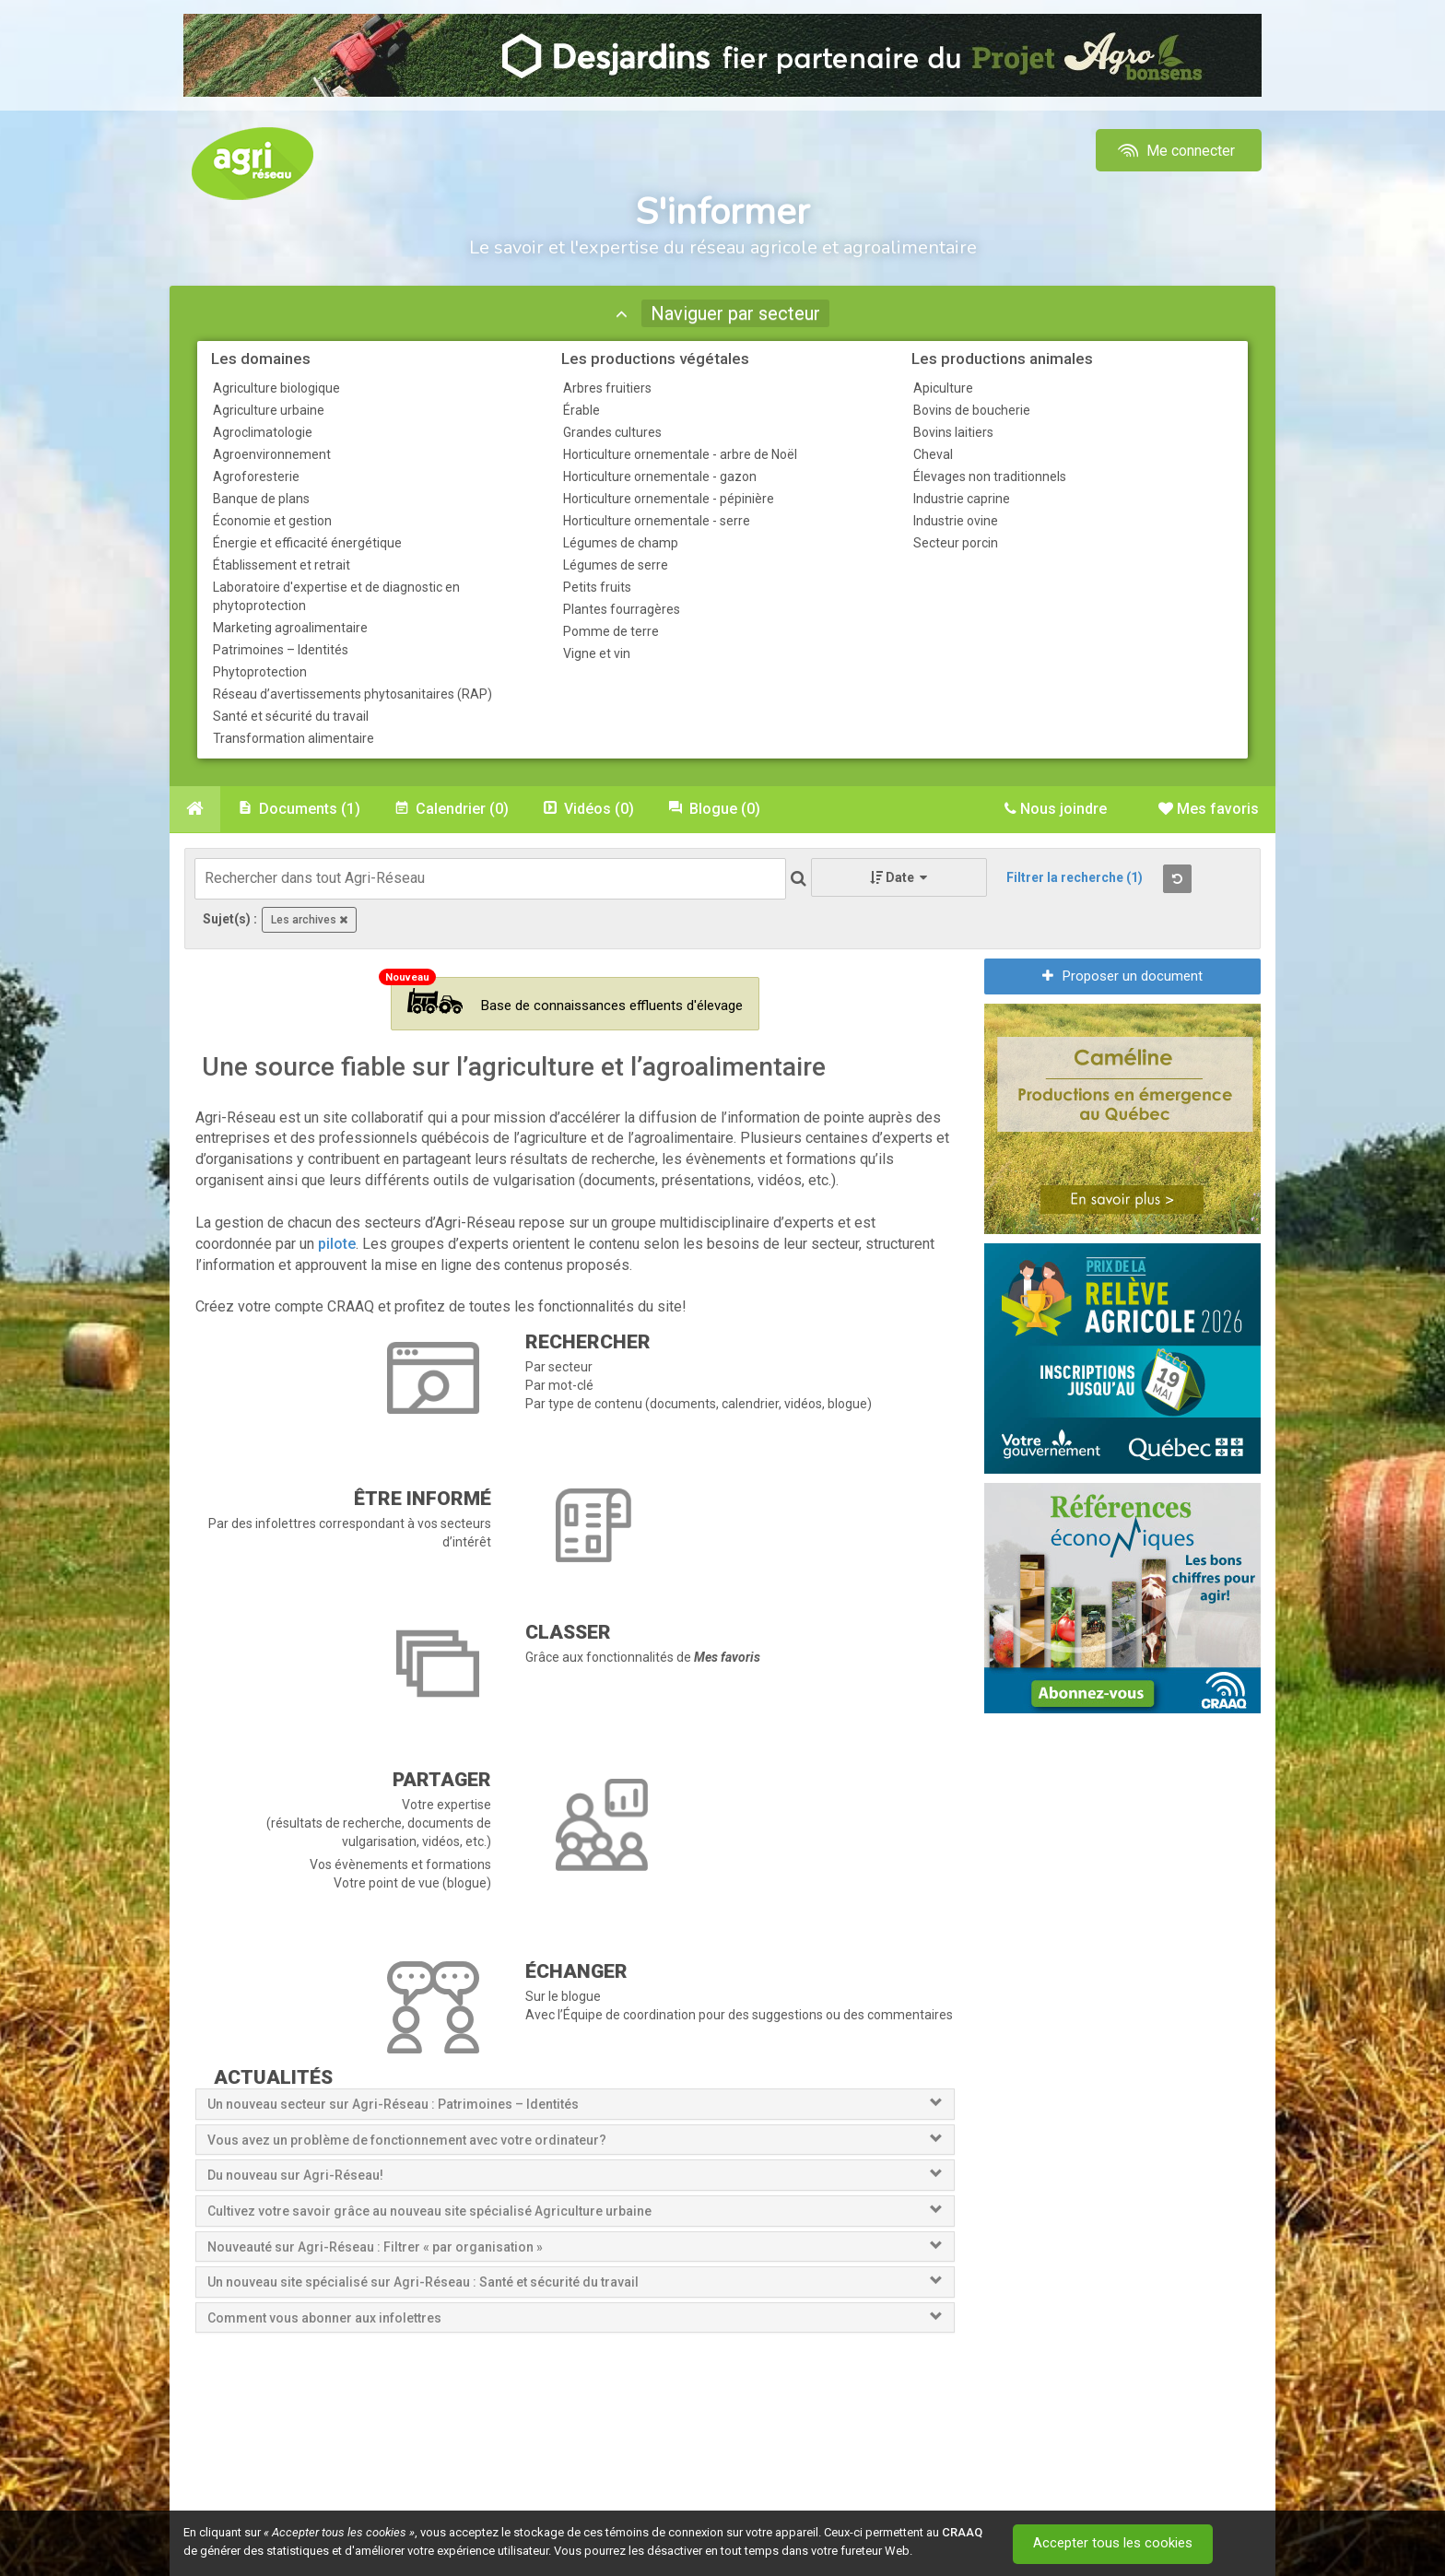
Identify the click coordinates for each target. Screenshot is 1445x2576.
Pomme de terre (611, 631)
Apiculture (943, 388)
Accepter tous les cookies (1113, 2543)
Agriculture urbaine (268, 410)
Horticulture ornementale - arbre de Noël (680, 454)
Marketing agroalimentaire (290, 627)
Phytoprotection (260, 672)
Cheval (933, 454)
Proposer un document (1122, 976)
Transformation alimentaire (293, 738)
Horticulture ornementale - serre (656, 520)
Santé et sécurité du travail (291, 716)
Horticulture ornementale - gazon (660, 476)
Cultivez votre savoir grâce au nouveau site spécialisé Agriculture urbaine (429, 2211)
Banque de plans (261, 498)
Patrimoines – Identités (280, 649)
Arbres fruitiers (607, 388)
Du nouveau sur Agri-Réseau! (295, 2175)
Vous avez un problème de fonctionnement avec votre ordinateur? (406, 2140)
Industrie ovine (955, 520)
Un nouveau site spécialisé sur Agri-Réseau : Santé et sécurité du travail (424, 2282)
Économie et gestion (272, 520)
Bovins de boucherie (971, 410)
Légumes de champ (620, 542)
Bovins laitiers (953, 432)
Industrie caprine (961, 498)
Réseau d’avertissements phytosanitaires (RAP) (352, 694)
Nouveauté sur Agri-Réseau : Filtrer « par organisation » (375, 2247)
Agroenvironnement (272, 454)
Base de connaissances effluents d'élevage (575, 1001)
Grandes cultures (612, 432)
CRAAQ (962, 2532)
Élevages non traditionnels (989, 476)
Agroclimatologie (262, 432)
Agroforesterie (256, 476)
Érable (581, 410)
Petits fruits (597, 587)
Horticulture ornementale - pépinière (668, 498)
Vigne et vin (596, 653)
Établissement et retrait (281, 565)
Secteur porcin (955, 542)
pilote (337, 1244)
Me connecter (1174, 150)
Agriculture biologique (276, 388)
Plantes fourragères (621, 609)
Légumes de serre (615, 565)
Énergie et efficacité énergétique (307, 542)
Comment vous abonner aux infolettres (324, 2318)
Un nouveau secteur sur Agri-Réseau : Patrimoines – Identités (393, 2104)
